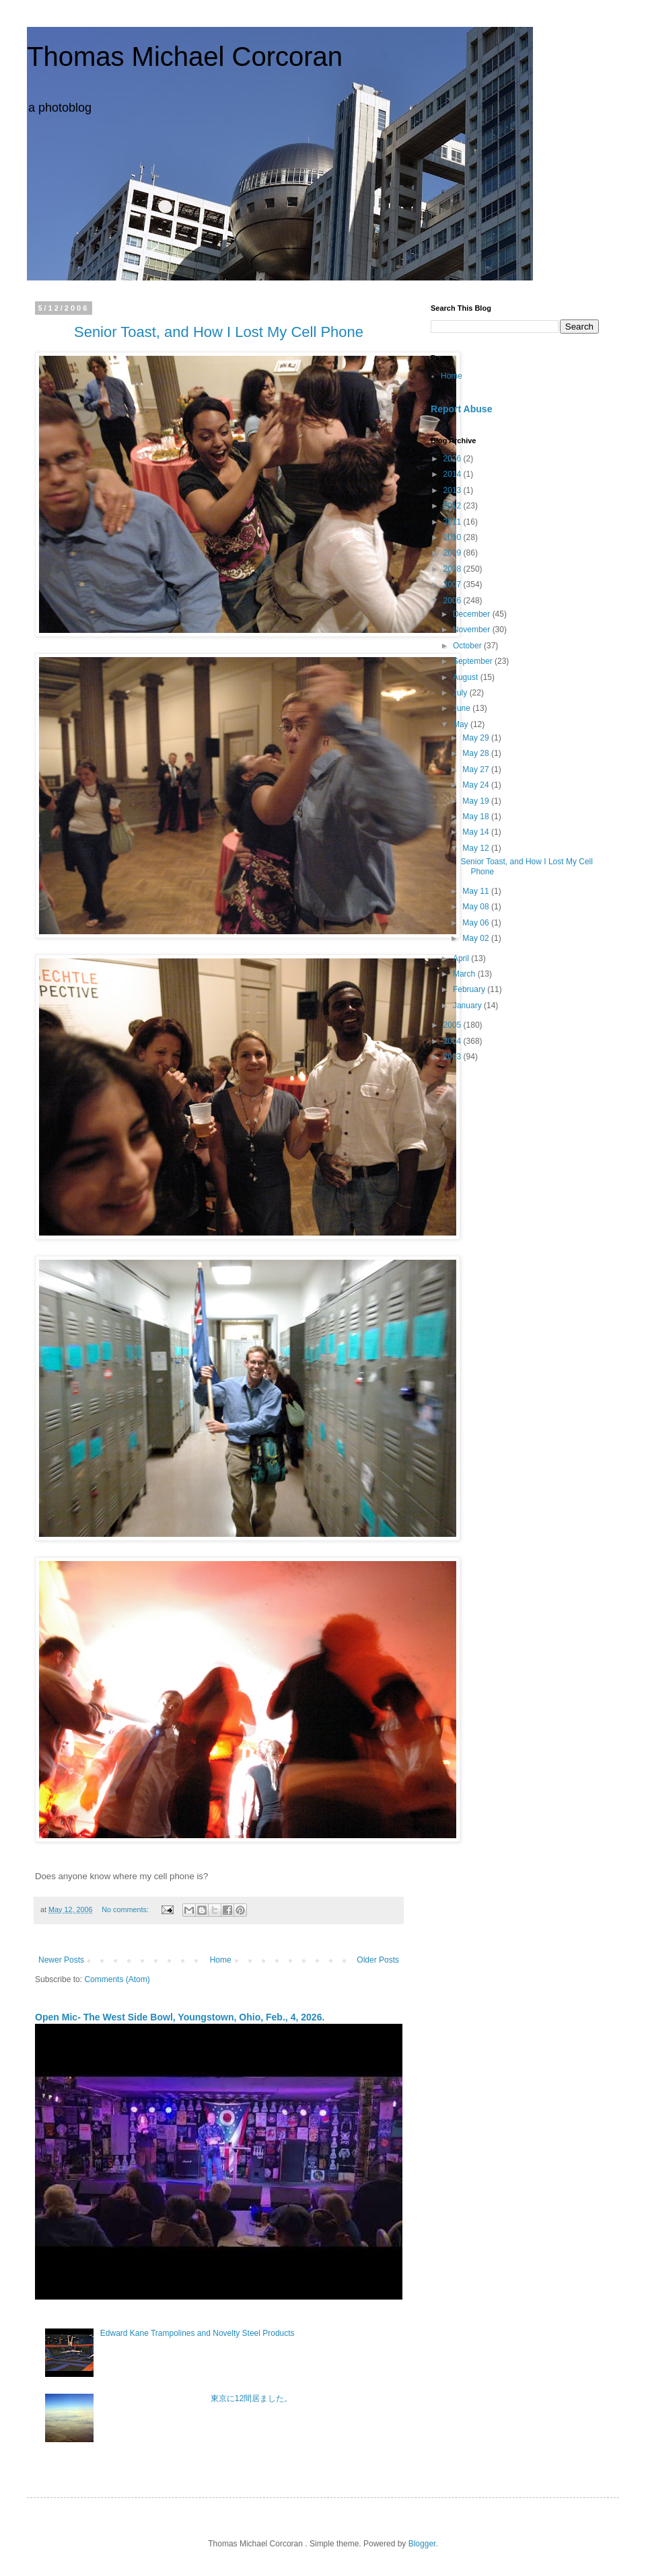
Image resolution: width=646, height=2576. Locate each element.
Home (220, 1960)
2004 (453, 1041)
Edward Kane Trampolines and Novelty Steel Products (197, 2333)
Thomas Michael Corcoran (185, 56)
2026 (453, 458)
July (461, 692)
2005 (453, 1025)
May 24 (476, 785)
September (474, 661)
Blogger (422, 2543)
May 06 (476, 922)
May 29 (476, 738)
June (462, 708)
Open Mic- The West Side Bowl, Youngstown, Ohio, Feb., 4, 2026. (179, 2017)
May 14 (476, 832)
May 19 (476, 801)
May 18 (476, 816)
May (461, 724)
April (462, 958)
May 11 (476, 891)
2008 (453, 569)
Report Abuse (461, 409)
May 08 (476, 906)
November (473, 629)
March (465, 974)
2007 (453, 584)
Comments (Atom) (116, 1979)
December (473, 614)
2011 (453, 522)
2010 (453, 537)
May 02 (476, 938)
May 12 (476, 848)
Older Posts (378, 1960)
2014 (453, 474)
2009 (453, 553)
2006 (453, 600)
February (470, 989)
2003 (453, 1056)
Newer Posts (61, 1960)
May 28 (476, 753)
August (466, 677)
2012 (453, 505)
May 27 (476, 769)
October (468, 645)
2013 (453, 490)
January (468, 1005)
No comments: (126, 1909)
